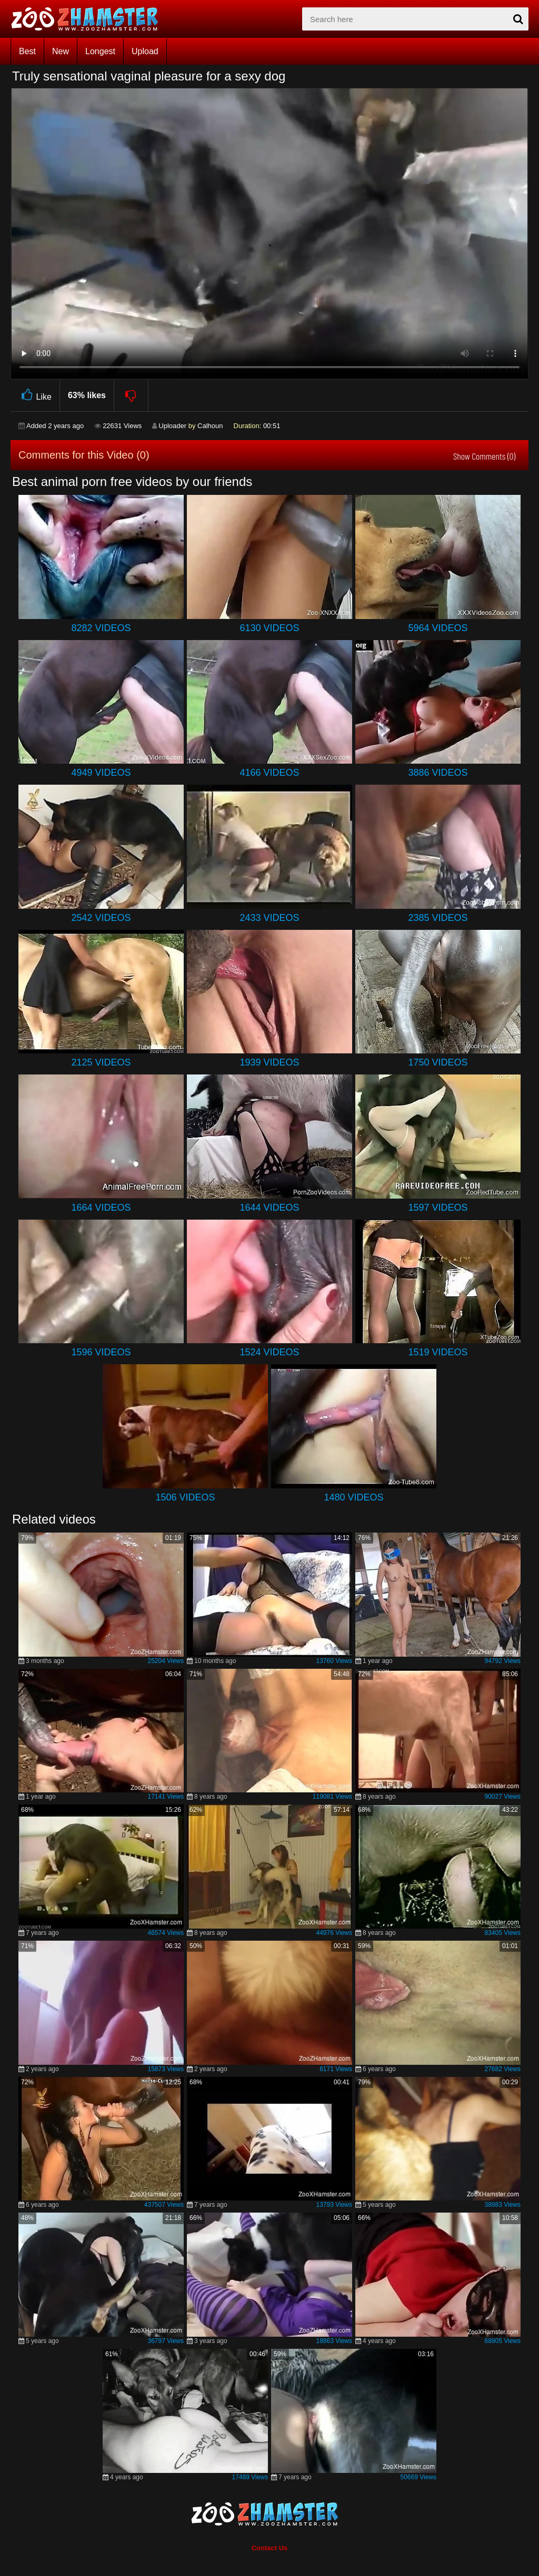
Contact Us (270, 2548)
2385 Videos (437, 917)
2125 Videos (101, 1062)
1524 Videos (269, 1352)
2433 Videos (269, 917)
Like (35, 395)
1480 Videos (353, 1497)
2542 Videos (101, 917)
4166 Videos (269, 772)
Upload (145, 51)
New (60, 51)
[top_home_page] (89, 19)
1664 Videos (101, 1207)
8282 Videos (101, 628)
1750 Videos (437, 1062)
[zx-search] (415, 19)
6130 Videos (269, 628)
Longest (100, 51)
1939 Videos (269, 1062)
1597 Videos (437, 1207)
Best (27, 51)
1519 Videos (437, 1352)
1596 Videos (101, 1352)
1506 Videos (185, 1497)
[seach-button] (517, 19)
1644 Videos (269, 1207)
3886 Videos (437, 772)
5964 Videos (437, 628)
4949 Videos (101, 772)
